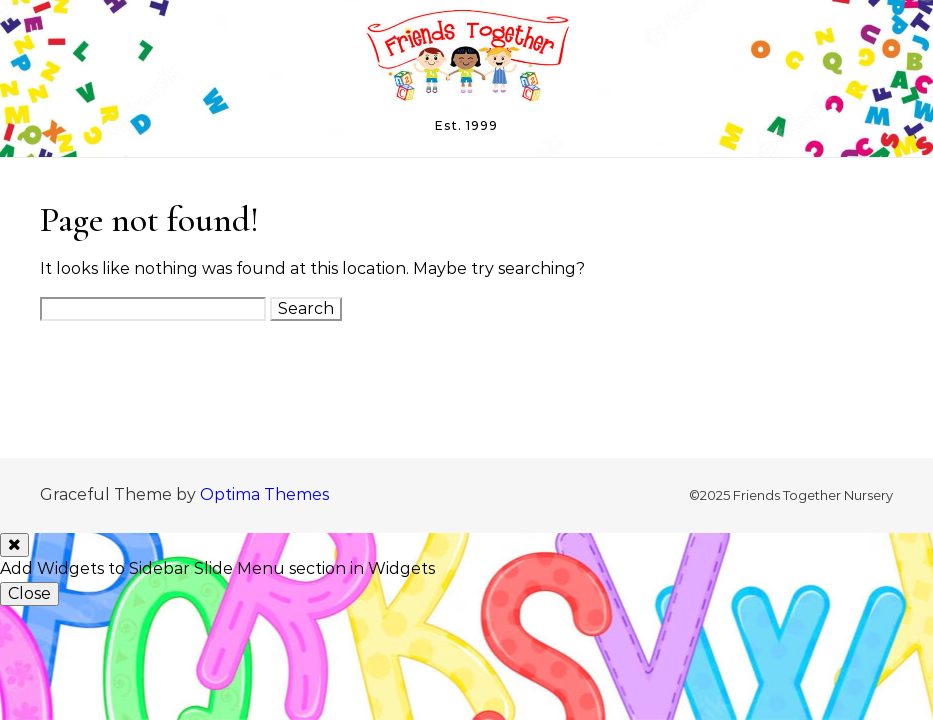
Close (29, 593)
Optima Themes (264, 494)
